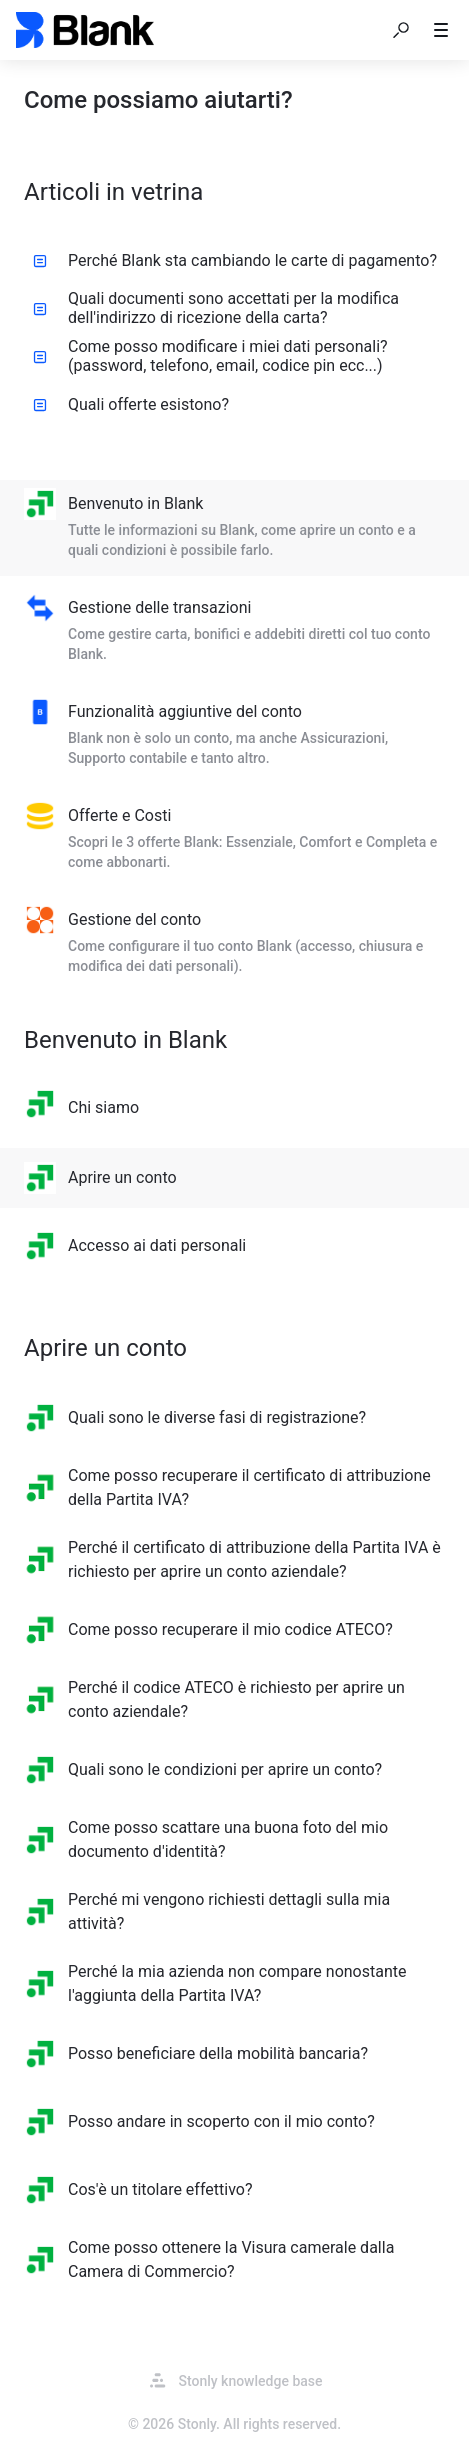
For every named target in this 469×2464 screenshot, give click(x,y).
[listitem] (234, 528)
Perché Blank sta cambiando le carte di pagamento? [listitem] (235, 260)
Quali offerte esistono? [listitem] (131, 404)
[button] (401, 30)
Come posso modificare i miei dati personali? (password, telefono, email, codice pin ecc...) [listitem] (210, 356)
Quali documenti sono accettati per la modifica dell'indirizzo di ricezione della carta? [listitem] (216, 308)
